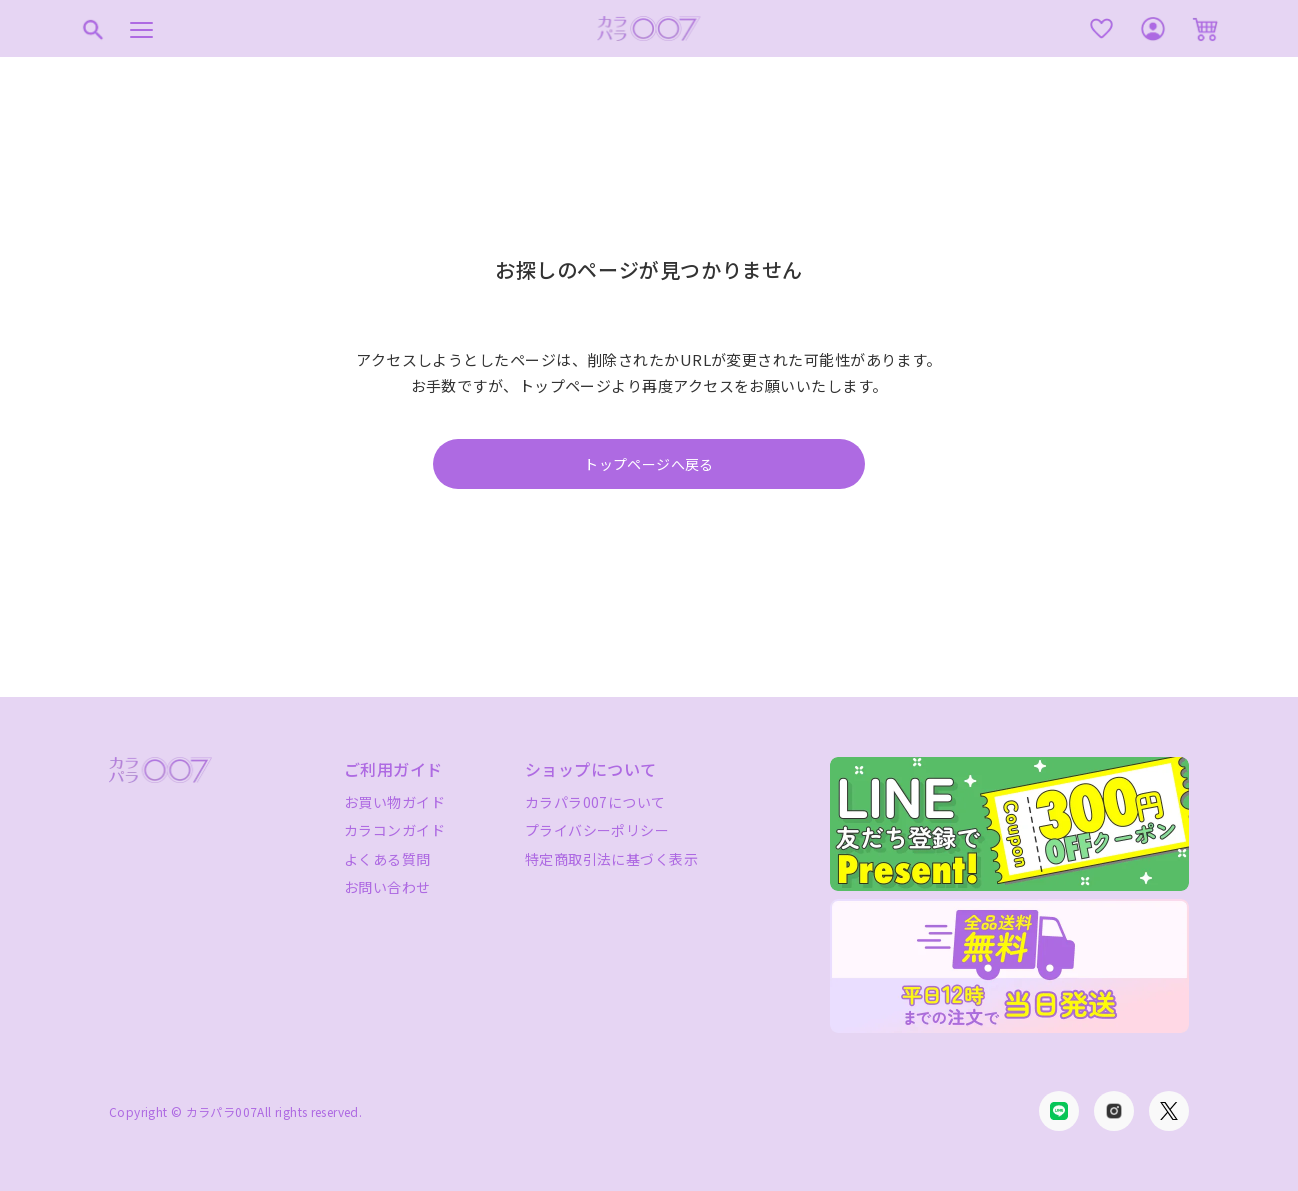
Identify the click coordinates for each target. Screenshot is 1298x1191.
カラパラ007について (595, 802)
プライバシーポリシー (597, 830)
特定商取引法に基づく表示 (611, 859)
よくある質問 (387, 859)
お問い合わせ (387, 887)
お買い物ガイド (394, 802)
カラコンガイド (394, 830)
